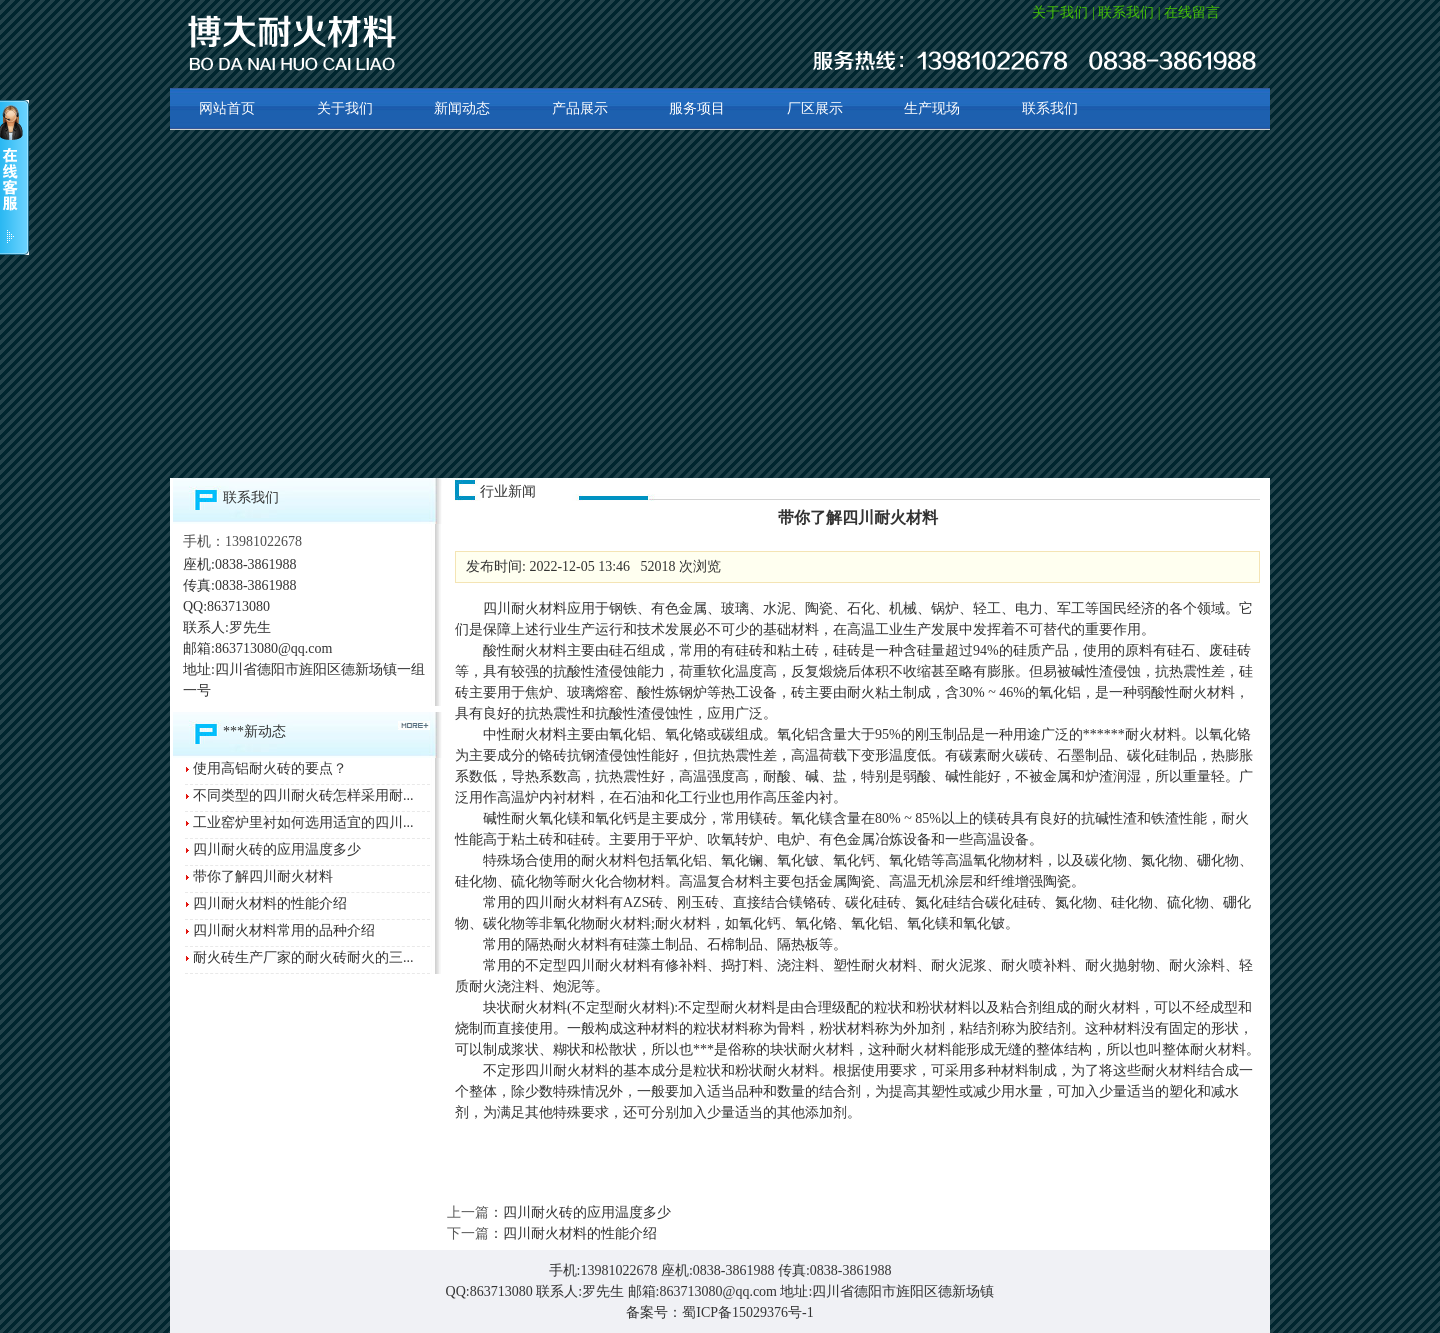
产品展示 (580, 108)
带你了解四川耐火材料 (263, 876)
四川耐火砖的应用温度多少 (277, 849)
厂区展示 (815, 108)
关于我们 (1060, 12)
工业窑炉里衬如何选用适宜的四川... (303, 822)
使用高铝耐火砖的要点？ (270, 768)
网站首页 (227, 108)
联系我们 (1126, 12)
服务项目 (697, 108)
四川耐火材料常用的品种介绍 (284, 930)
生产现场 (932, 108)
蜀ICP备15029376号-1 (747, 1312)
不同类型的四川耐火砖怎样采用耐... (303, 795)
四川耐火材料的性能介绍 (270, 903)
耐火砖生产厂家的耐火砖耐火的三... (303, 957)
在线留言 (1192, 12)
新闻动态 (462, 108)
